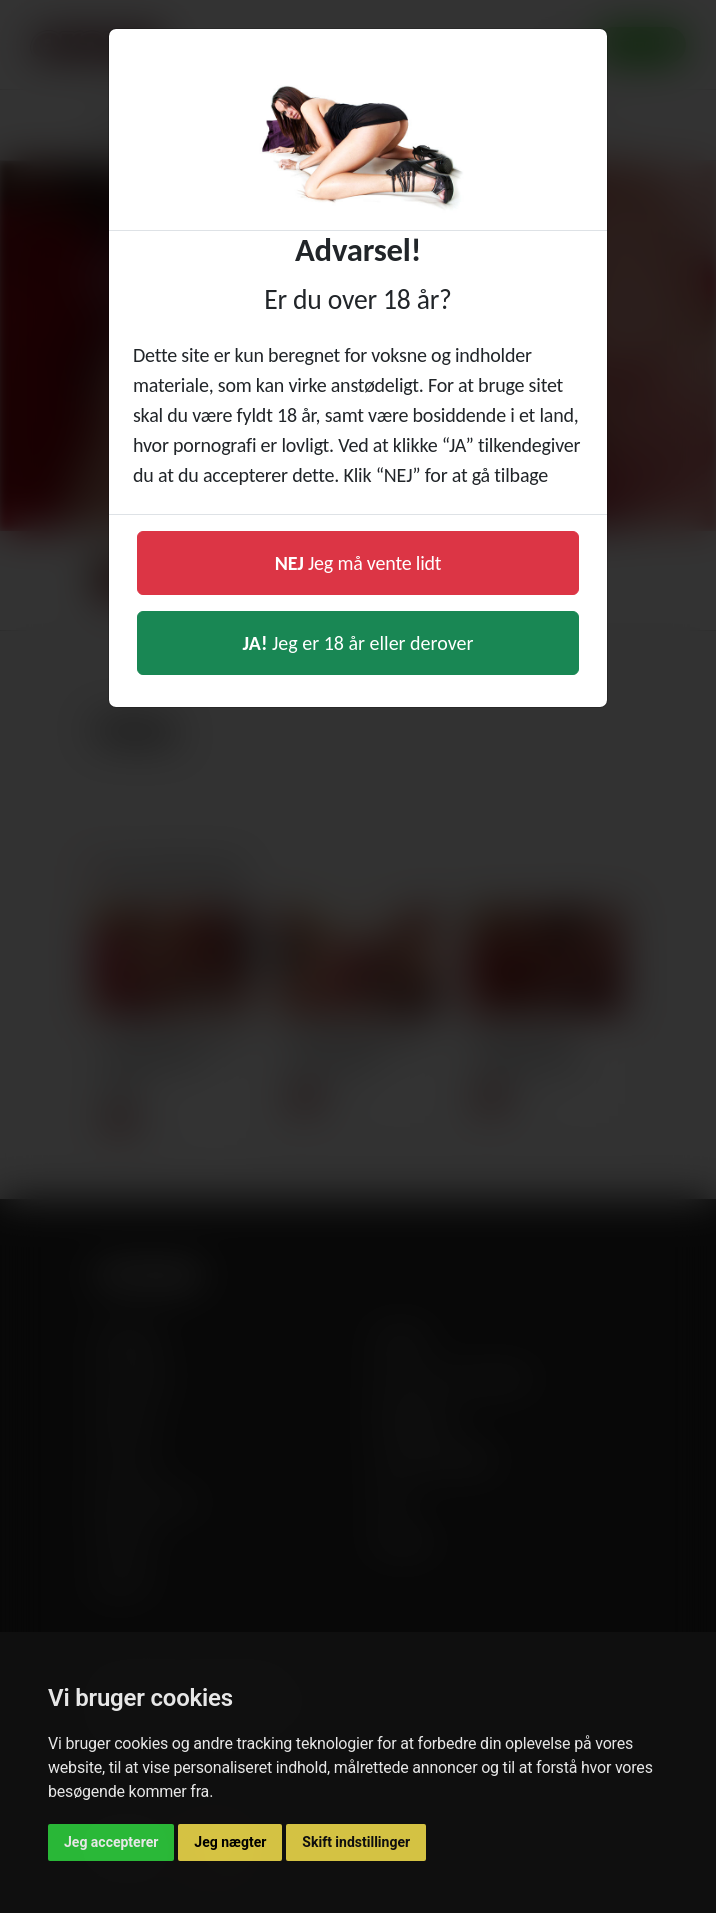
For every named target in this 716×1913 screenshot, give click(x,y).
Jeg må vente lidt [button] (358, 563)
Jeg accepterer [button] (111, 1842)
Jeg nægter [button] (230, 1842)
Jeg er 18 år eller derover (358, 643)
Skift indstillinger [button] (356, 1842)
